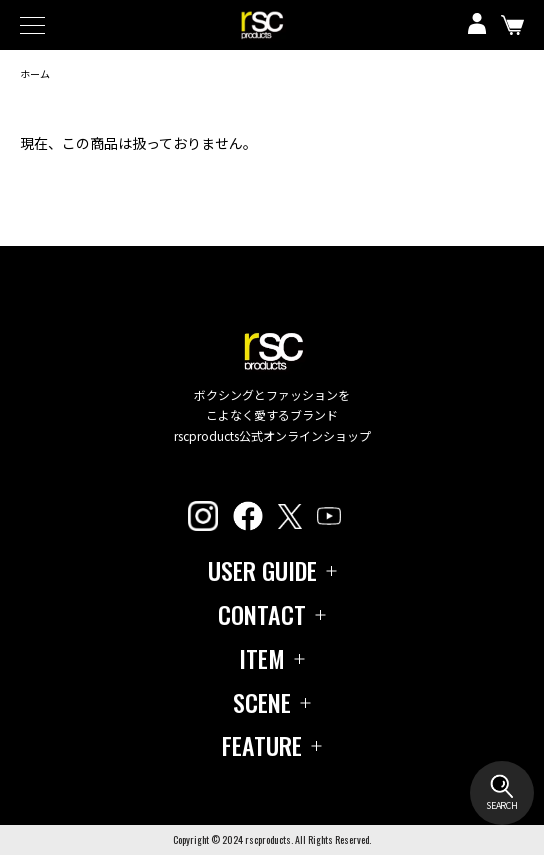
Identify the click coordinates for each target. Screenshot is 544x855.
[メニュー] (40, 25)
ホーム (35, 73)
